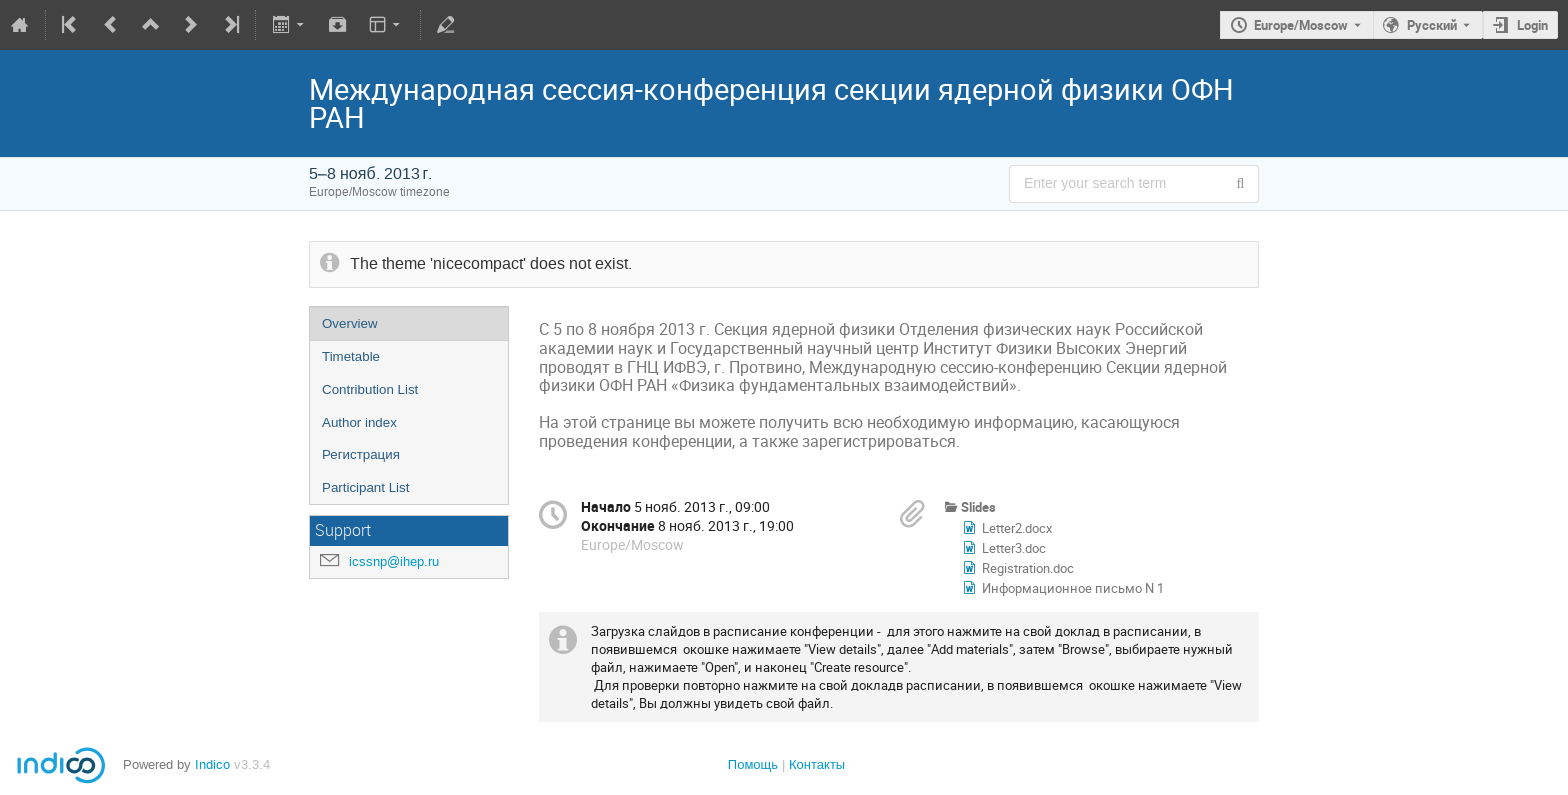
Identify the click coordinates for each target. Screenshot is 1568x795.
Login (1532, 25)
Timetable (351, 356)
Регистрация (361, 454)
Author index (359, 422)
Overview (350, 323)
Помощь (753, 764)
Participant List (365, 487)
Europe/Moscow (1301, 25)
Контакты (817, 764)
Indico (212, 764)
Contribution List (370, 389)
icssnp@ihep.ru (394, 561)
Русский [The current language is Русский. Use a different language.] (1432, 25)
